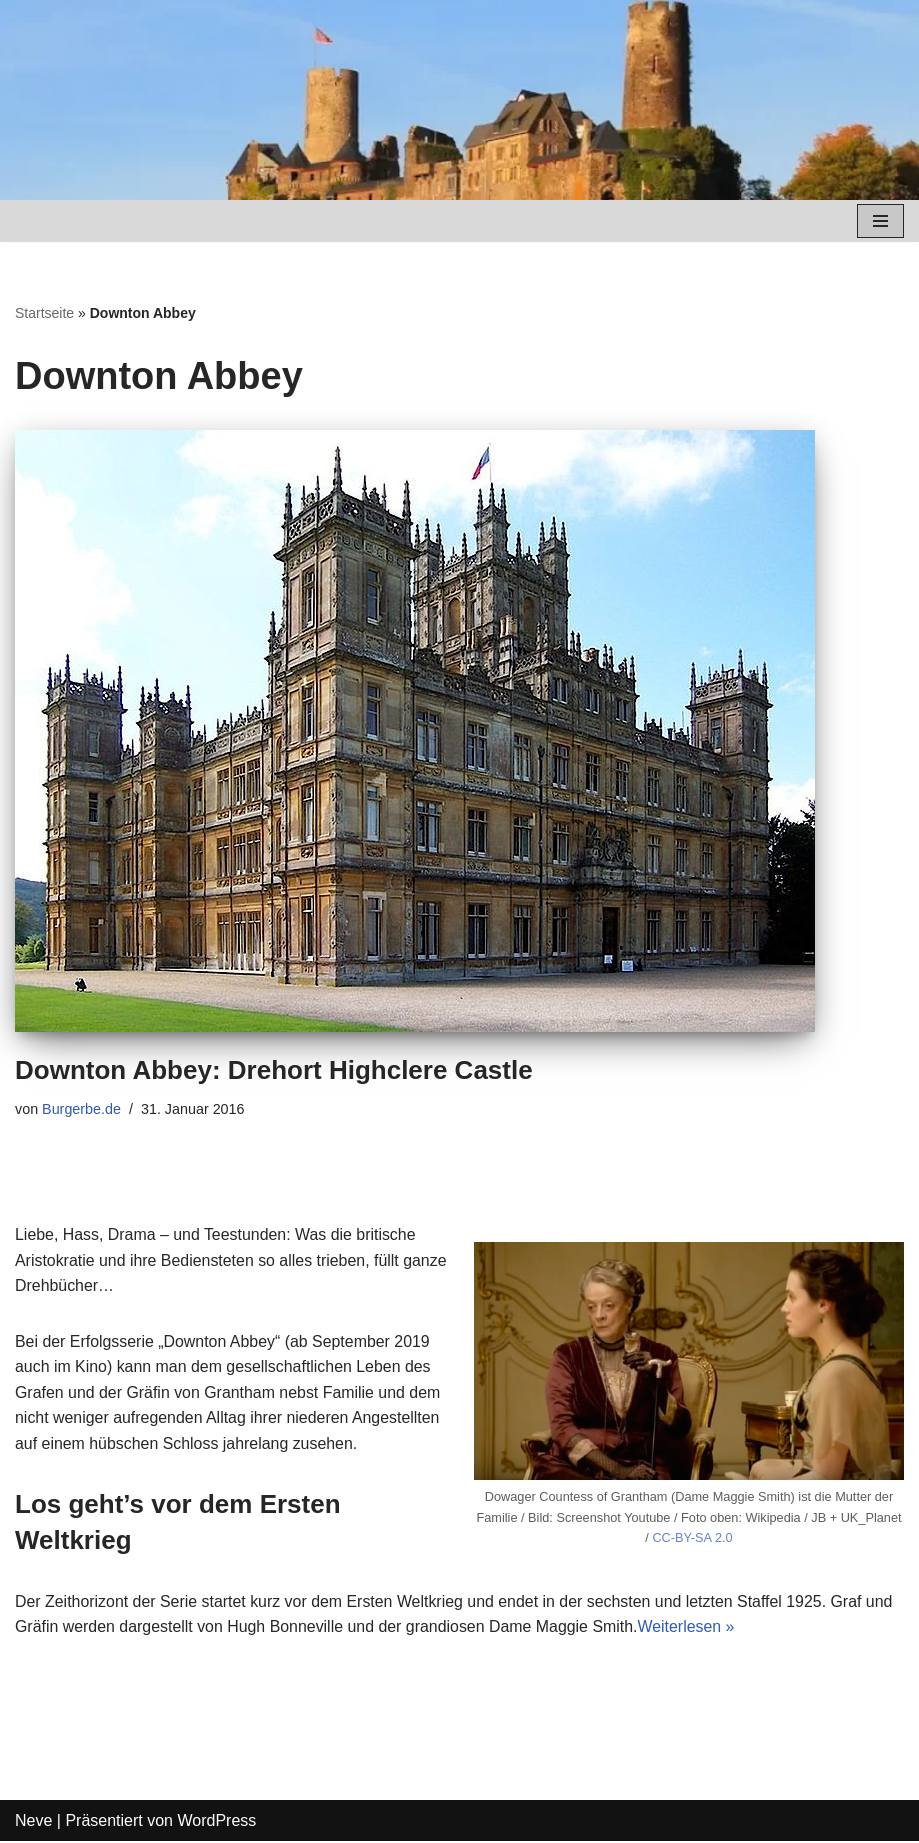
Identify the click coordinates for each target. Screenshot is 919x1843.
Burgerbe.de (81, 1109)
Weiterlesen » (690, 1628)
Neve (33, 1821)
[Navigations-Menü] (880, 221)
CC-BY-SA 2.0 (692, 1538)
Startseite (44, 313)
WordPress (216, 1821)
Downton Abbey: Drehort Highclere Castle (274, 1070)
